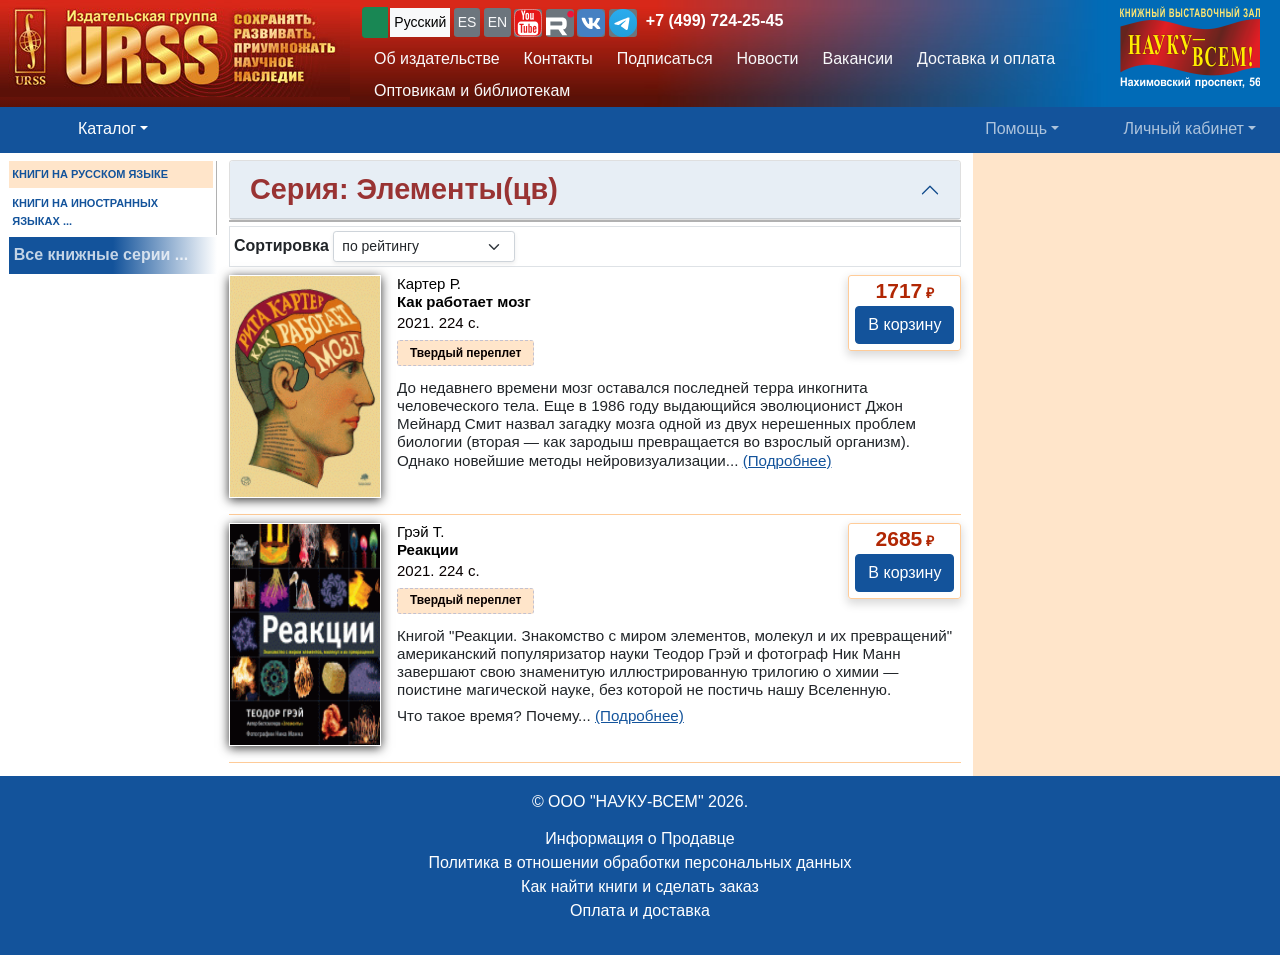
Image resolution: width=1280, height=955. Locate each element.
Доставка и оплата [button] (986, 58)
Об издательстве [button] (437, 58)
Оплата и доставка (640, 910)
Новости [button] (768, 58)
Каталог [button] (107, 128)
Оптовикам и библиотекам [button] (472, 90)
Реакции (428, 549)
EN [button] (497, 22)
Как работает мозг (464, 301)
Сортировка (281, 245)
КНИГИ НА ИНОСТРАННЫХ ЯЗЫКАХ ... (85, 212)
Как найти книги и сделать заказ (640, 886)
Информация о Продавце (639, 838)
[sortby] (424, 246)
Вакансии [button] (858, 58)
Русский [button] (420, 22)
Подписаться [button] (665, 58)
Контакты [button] (558, 58)
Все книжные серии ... (101, 254)
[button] (528, 23)
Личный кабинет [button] (1184, 128)
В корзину (904, 324)
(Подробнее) (787, 460)
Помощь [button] (1016, 128)
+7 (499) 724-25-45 (714, 20)
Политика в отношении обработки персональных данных (639, 862)
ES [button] (467, 22)
